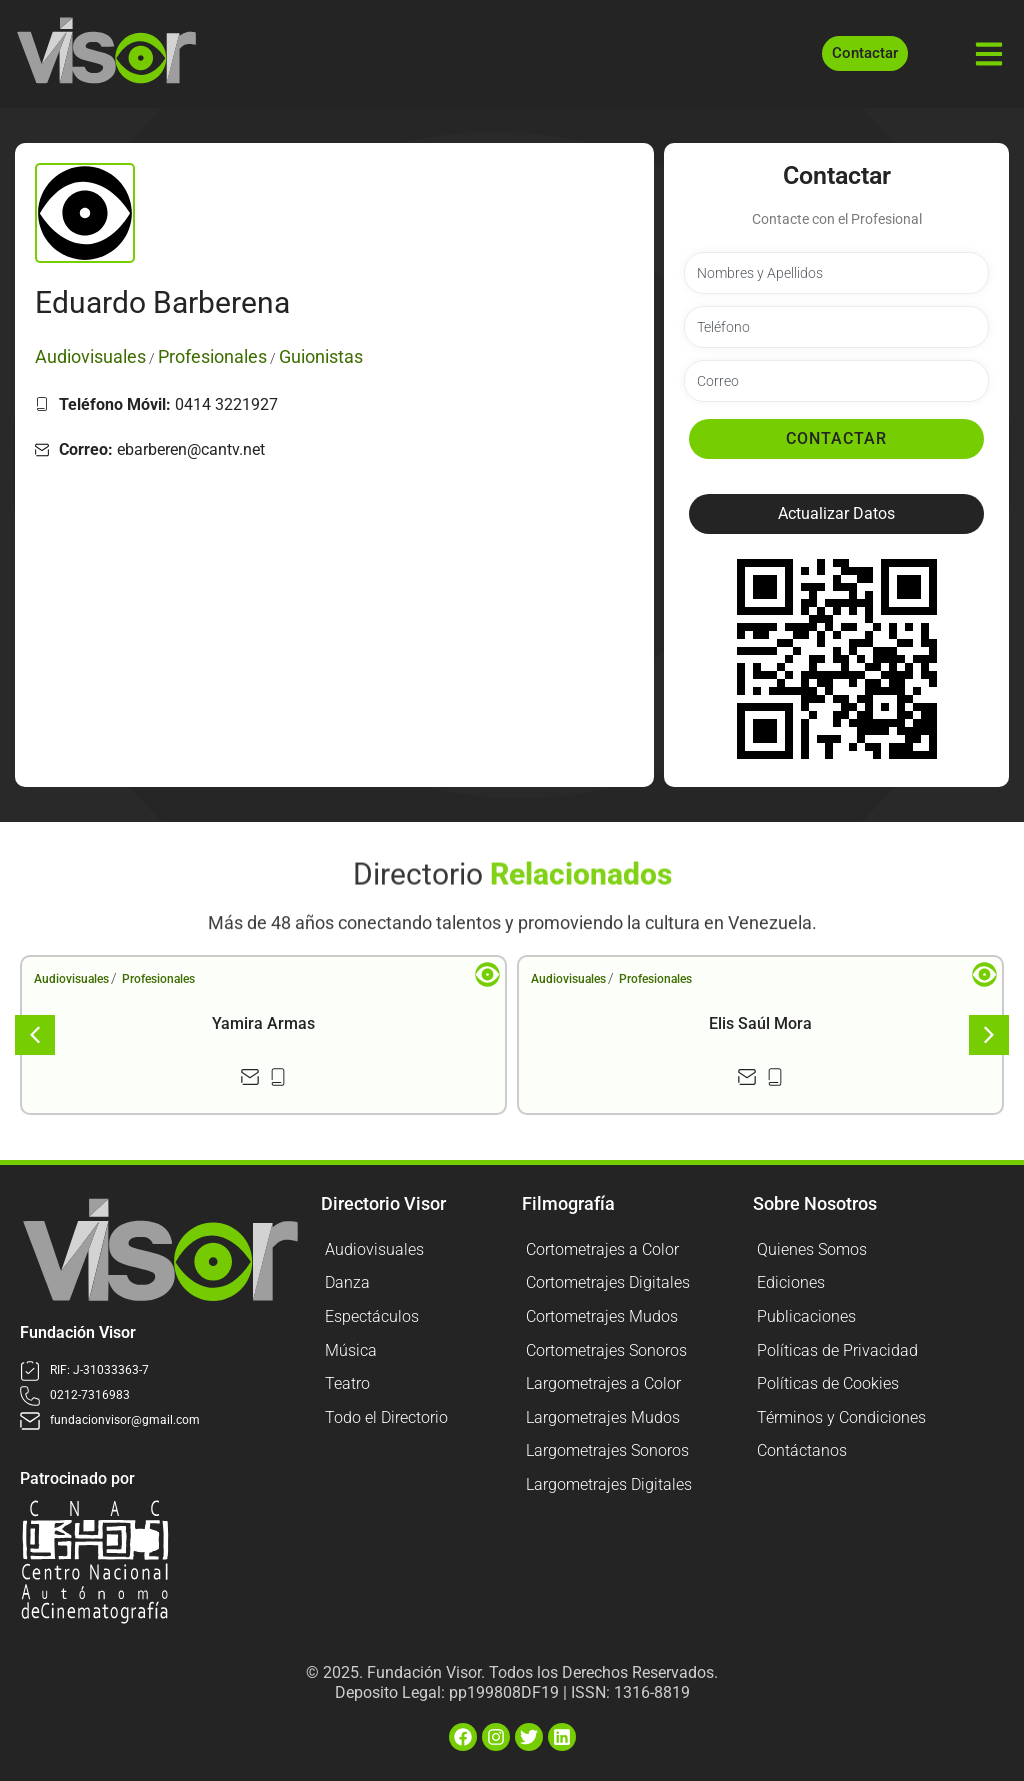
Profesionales (158, 979)
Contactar (836, 438)
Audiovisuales (71, 979)
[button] (836, 514)
